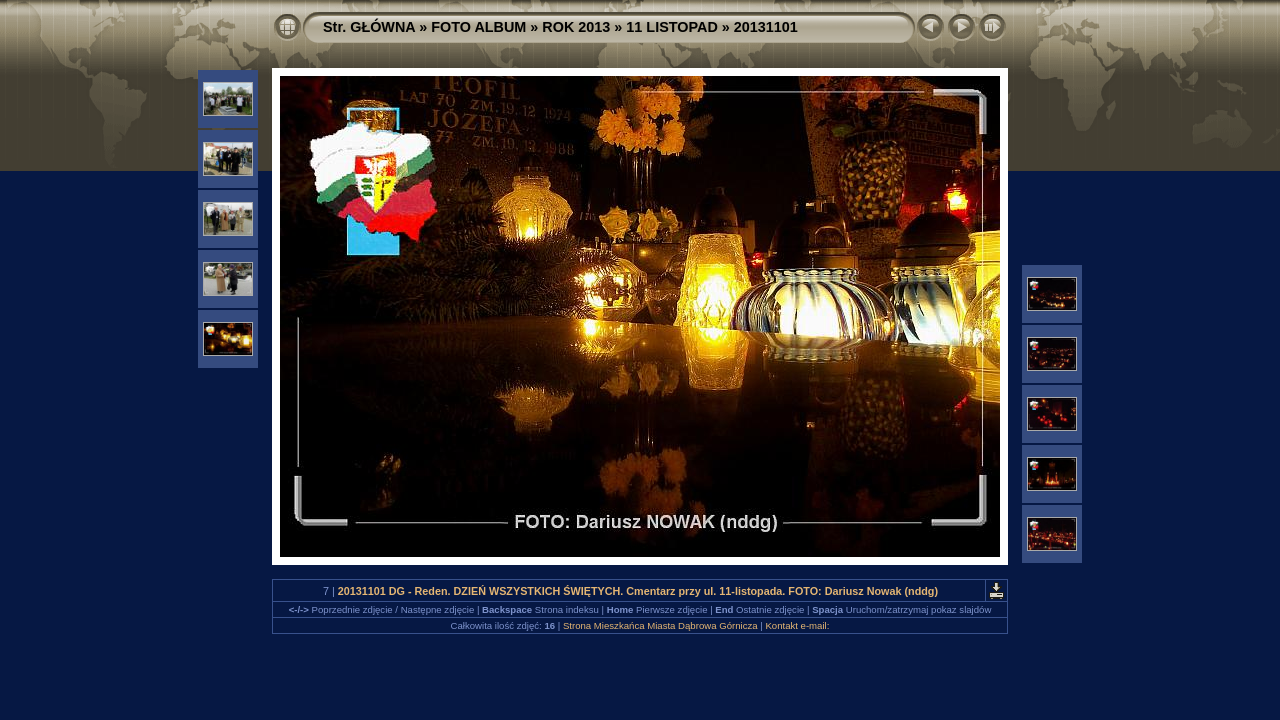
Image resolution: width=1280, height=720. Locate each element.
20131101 (766, 27)
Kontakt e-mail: (797, 625)
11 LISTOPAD (671, 27)
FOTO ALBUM (478, 27)
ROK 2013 (576, 27)
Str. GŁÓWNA (369, 27)
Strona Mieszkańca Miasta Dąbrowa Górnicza (660, 625)
